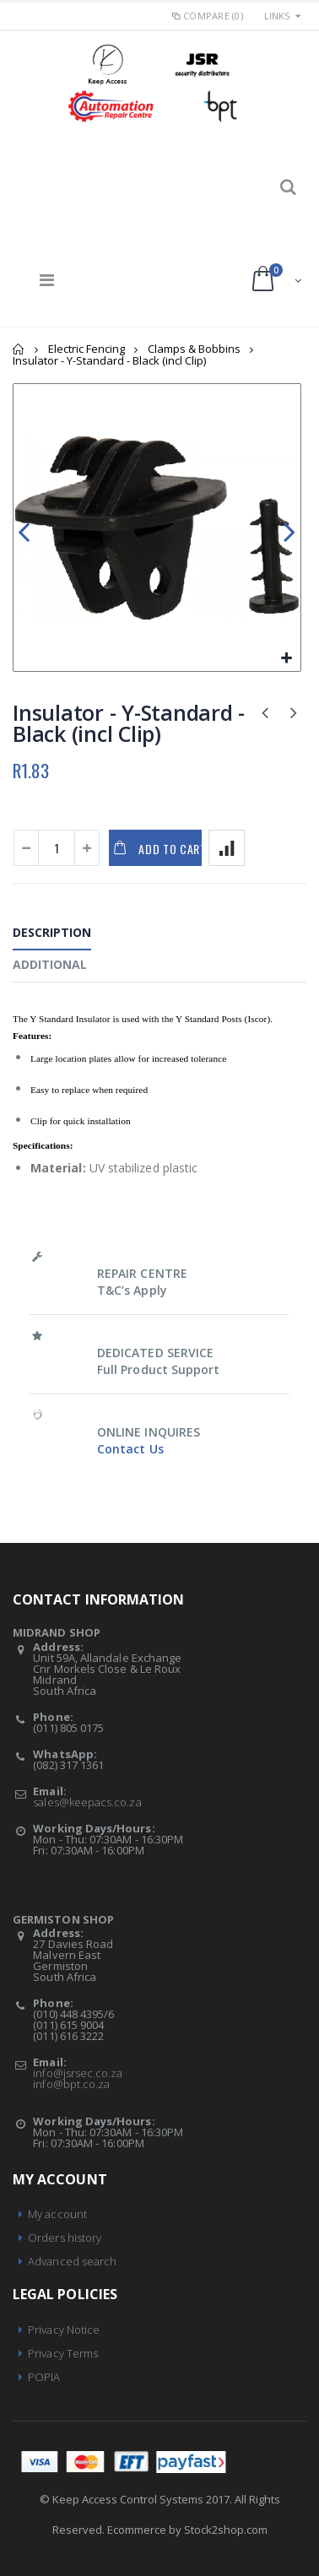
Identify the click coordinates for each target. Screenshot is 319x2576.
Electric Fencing (86, 348)
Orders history (64, 2237)
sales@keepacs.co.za (87, 1802)
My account (57, 2214)
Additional (50, 964)
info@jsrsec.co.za (77, 2073)
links (276, 15)
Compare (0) (206, 15)
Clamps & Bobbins (194, 348)
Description (52, 932)
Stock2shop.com (226, 2529)
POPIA (44, 2376)
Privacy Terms (63, 2353)
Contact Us (130, 1449)
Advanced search (72, 2261)
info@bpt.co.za (71, 2084)
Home (19, 349)
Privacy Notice (64, 2329)
